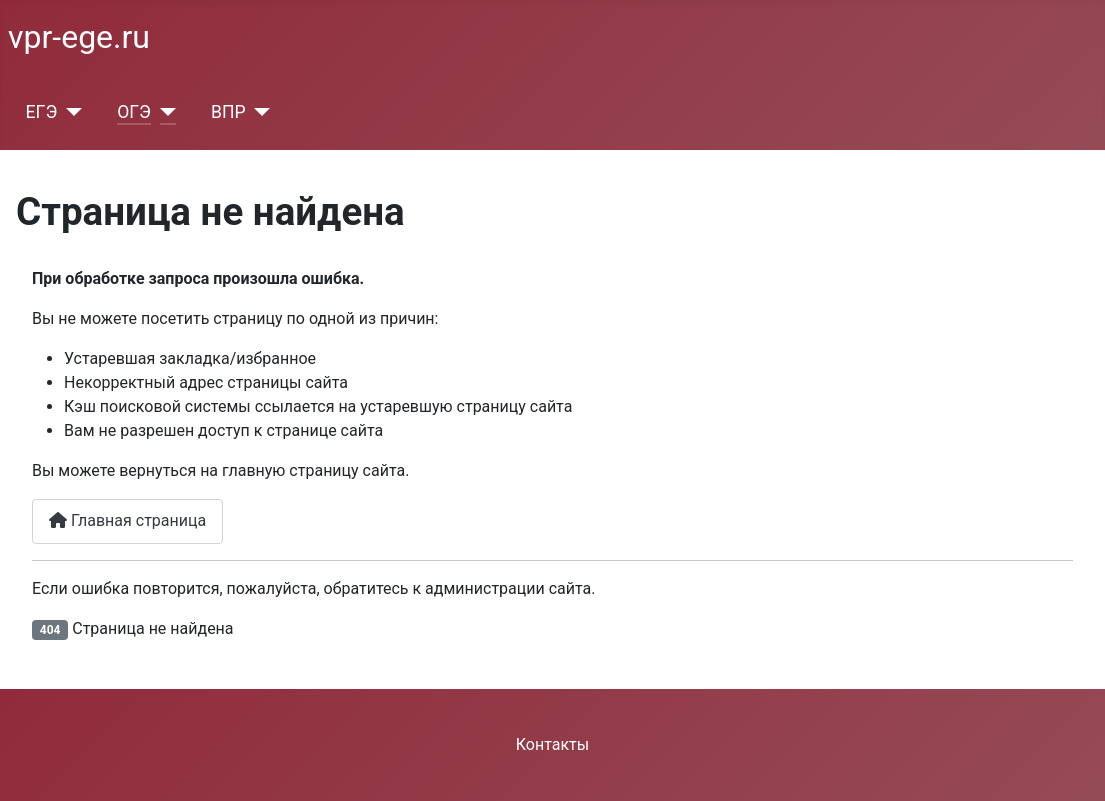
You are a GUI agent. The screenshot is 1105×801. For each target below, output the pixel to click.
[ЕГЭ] (69, 112)
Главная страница (127, 520)
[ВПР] (258, 112)
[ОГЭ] (163, 112)
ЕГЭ (42, 112)
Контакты (552, 744)
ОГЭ (134, 112)
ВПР (228, 112)
